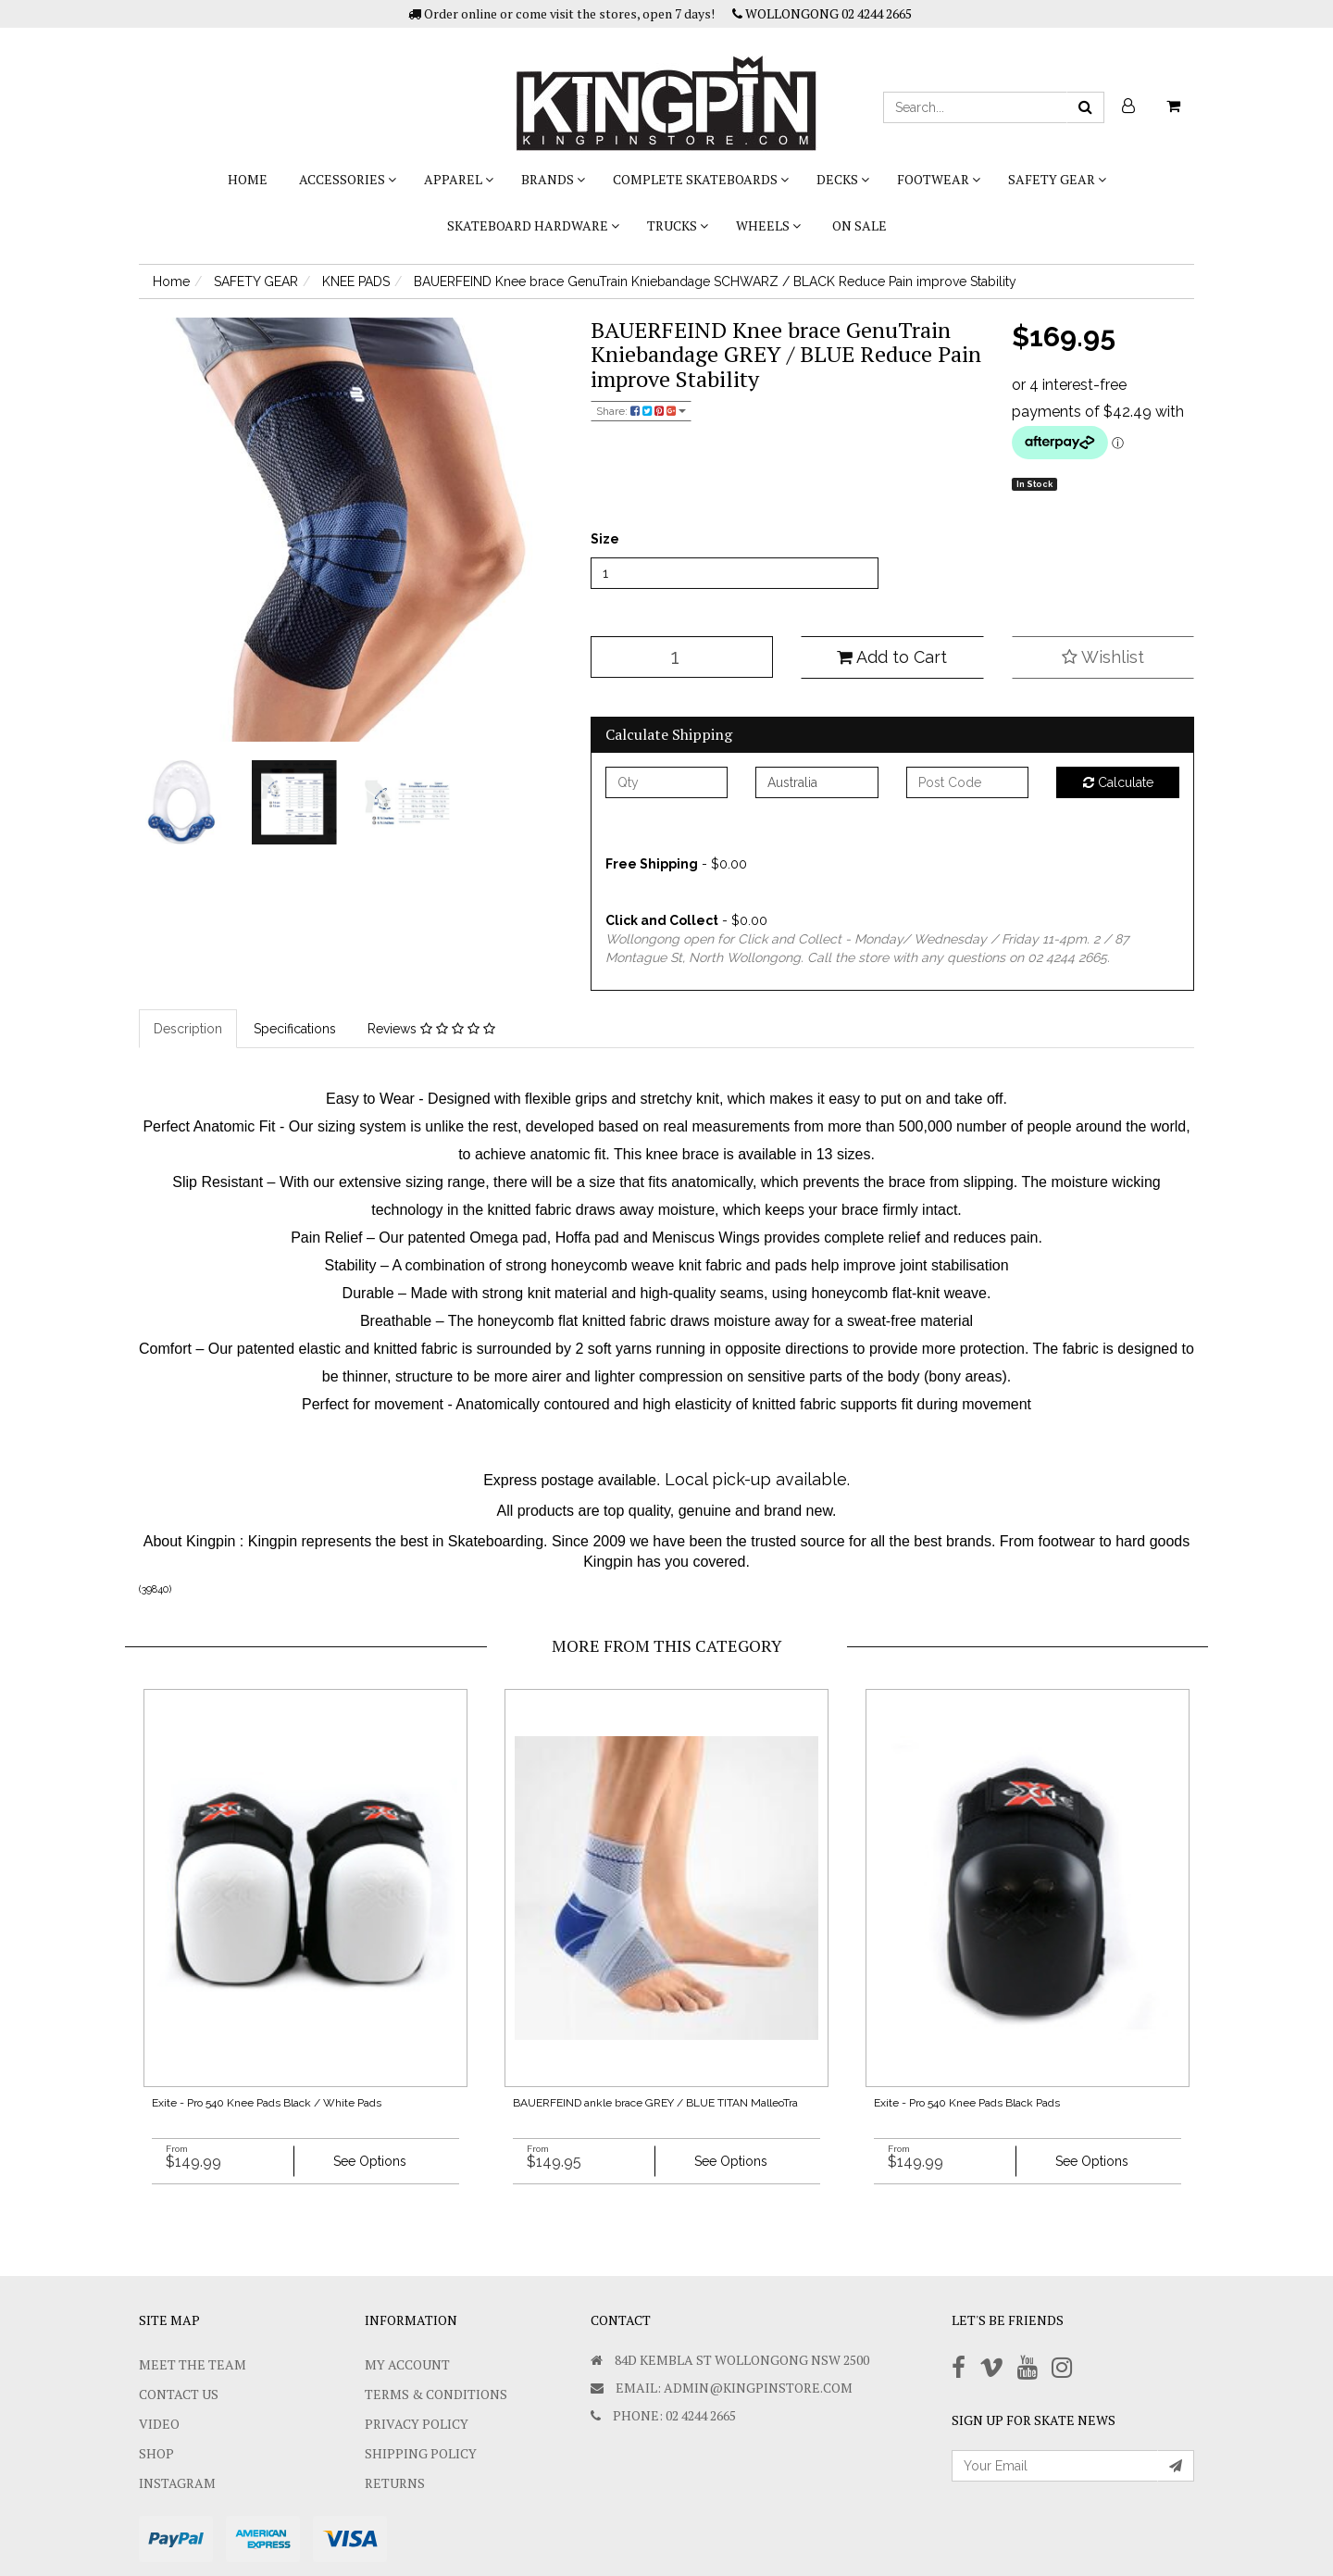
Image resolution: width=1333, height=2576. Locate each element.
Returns (395, 2483)
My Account (407, 2364)
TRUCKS (677, 225)
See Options (369, 2161)
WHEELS (768, 225)
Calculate (1118, 782)
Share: (641, 411)
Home (248, 179)
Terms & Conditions (436, 2394)
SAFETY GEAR (1057, 179)
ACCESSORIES (347, 179)
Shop (156, 2453)
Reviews (431, 1028)
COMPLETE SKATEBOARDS (701, 179)
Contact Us (178, 2394)
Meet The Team (192, 2364)
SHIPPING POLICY (421, 2453)
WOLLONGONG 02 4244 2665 (822, 13)
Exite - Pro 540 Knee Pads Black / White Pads (266, 2102)
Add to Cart (892, 657)
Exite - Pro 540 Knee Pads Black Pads (967, 2102)
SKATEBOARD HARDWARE (533, 225)
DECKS (842, 179)
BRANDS (553, 179)
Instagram (177, 2483)
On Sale (859, 225)
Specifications (295, 1028)
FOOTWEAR (938, 179)
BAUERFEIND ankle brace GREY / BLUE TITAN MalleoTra (655, 2102)
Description (188, 1028)
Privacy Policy (416, 2423)
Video (159, 2423)
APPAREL (458, 179)
